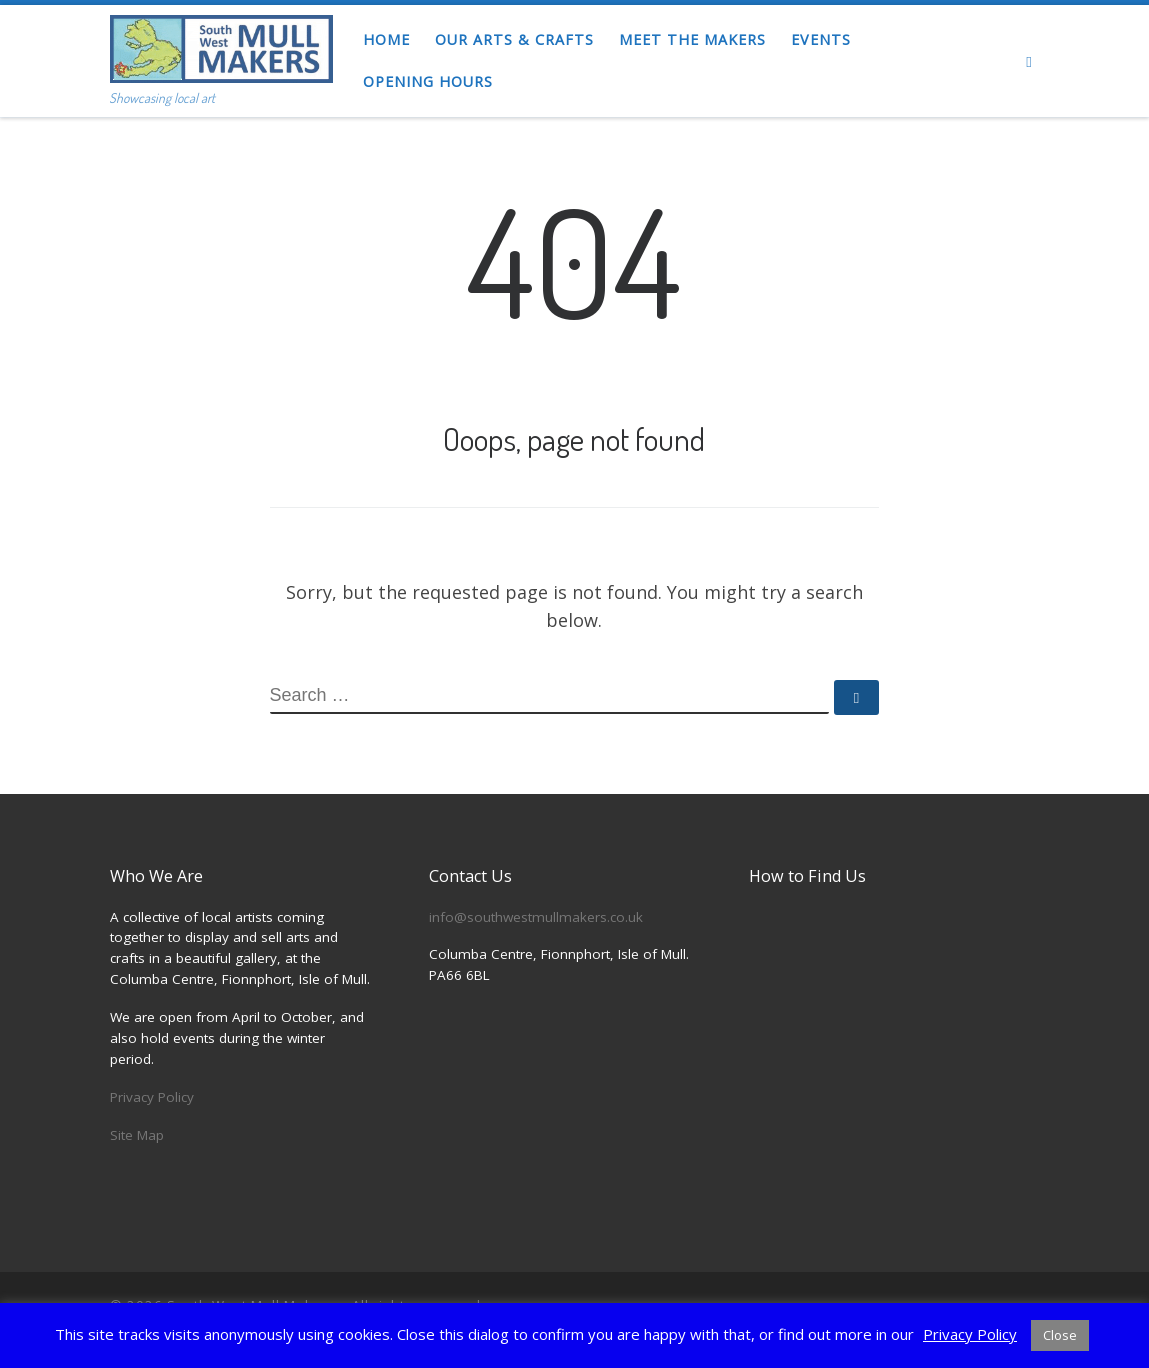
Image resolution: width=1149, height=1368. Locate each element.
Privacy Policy (152, 1097)
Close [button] (1060, 1335)
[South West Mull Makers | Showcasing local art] (221, 44)
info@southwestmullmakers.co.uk (536, 917)
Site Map (137, 1135)
